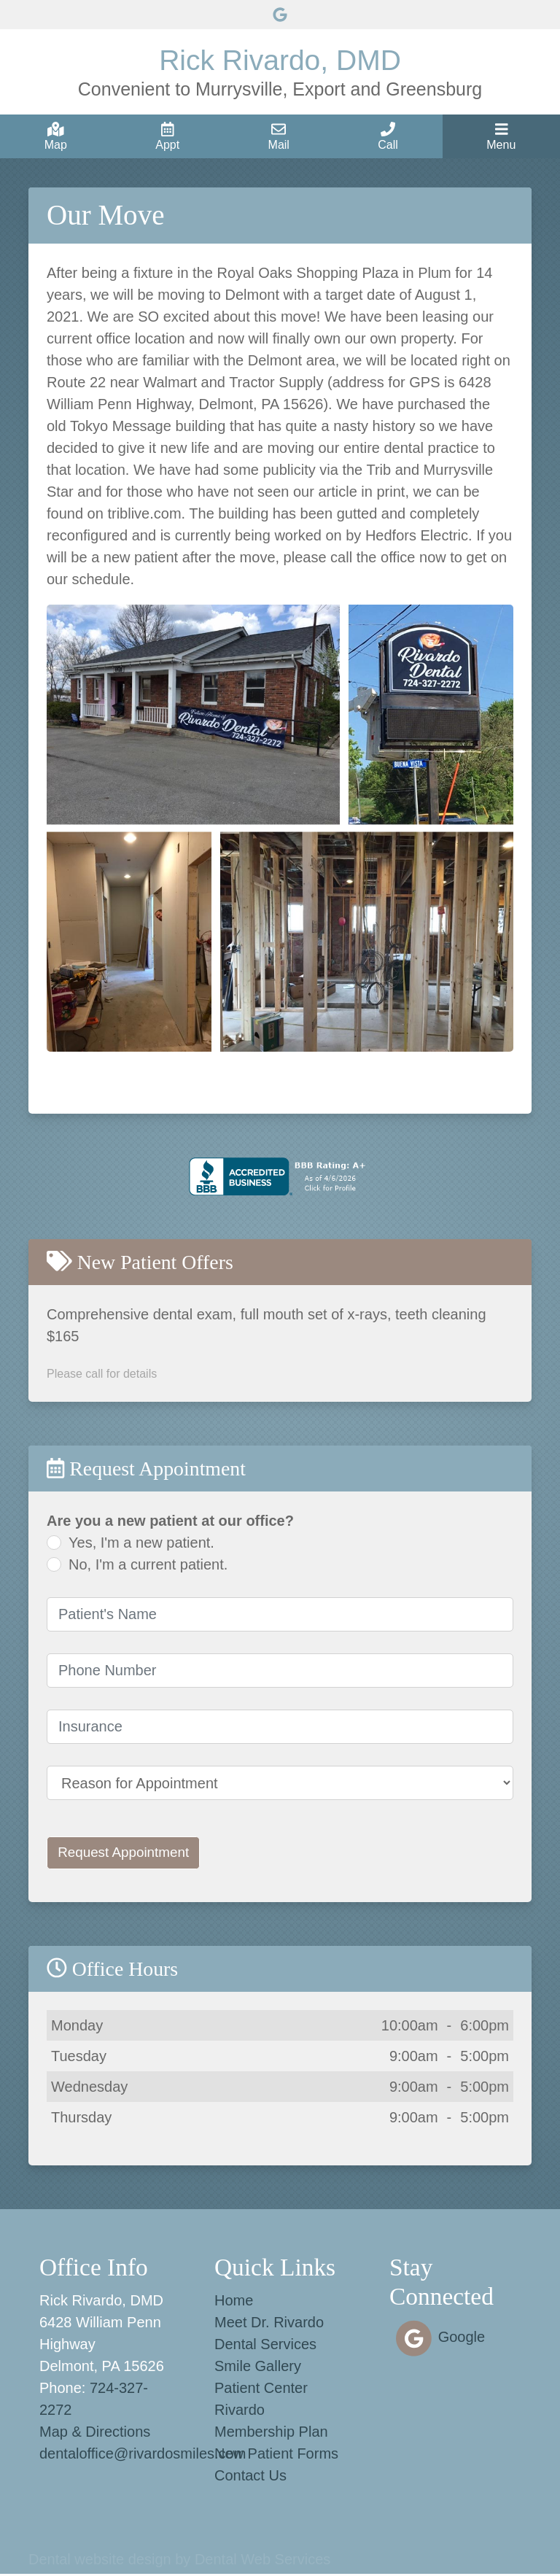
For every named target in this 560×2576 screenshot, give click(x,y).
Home (233, 2302)
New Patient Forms (276, 2456)
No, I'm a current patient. (148, 1564)
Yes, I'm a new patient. (141, 1543)
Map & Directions (94, 2434)
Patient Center (261, 2390)
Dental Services (265, 2346)
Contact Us (250, 2478)
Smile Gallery (257, 2368)
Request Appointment (128, 1854)
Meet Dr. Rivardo (269, 2324)
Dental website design (99, 2561)
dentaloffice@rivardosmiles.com (142, 2456)
